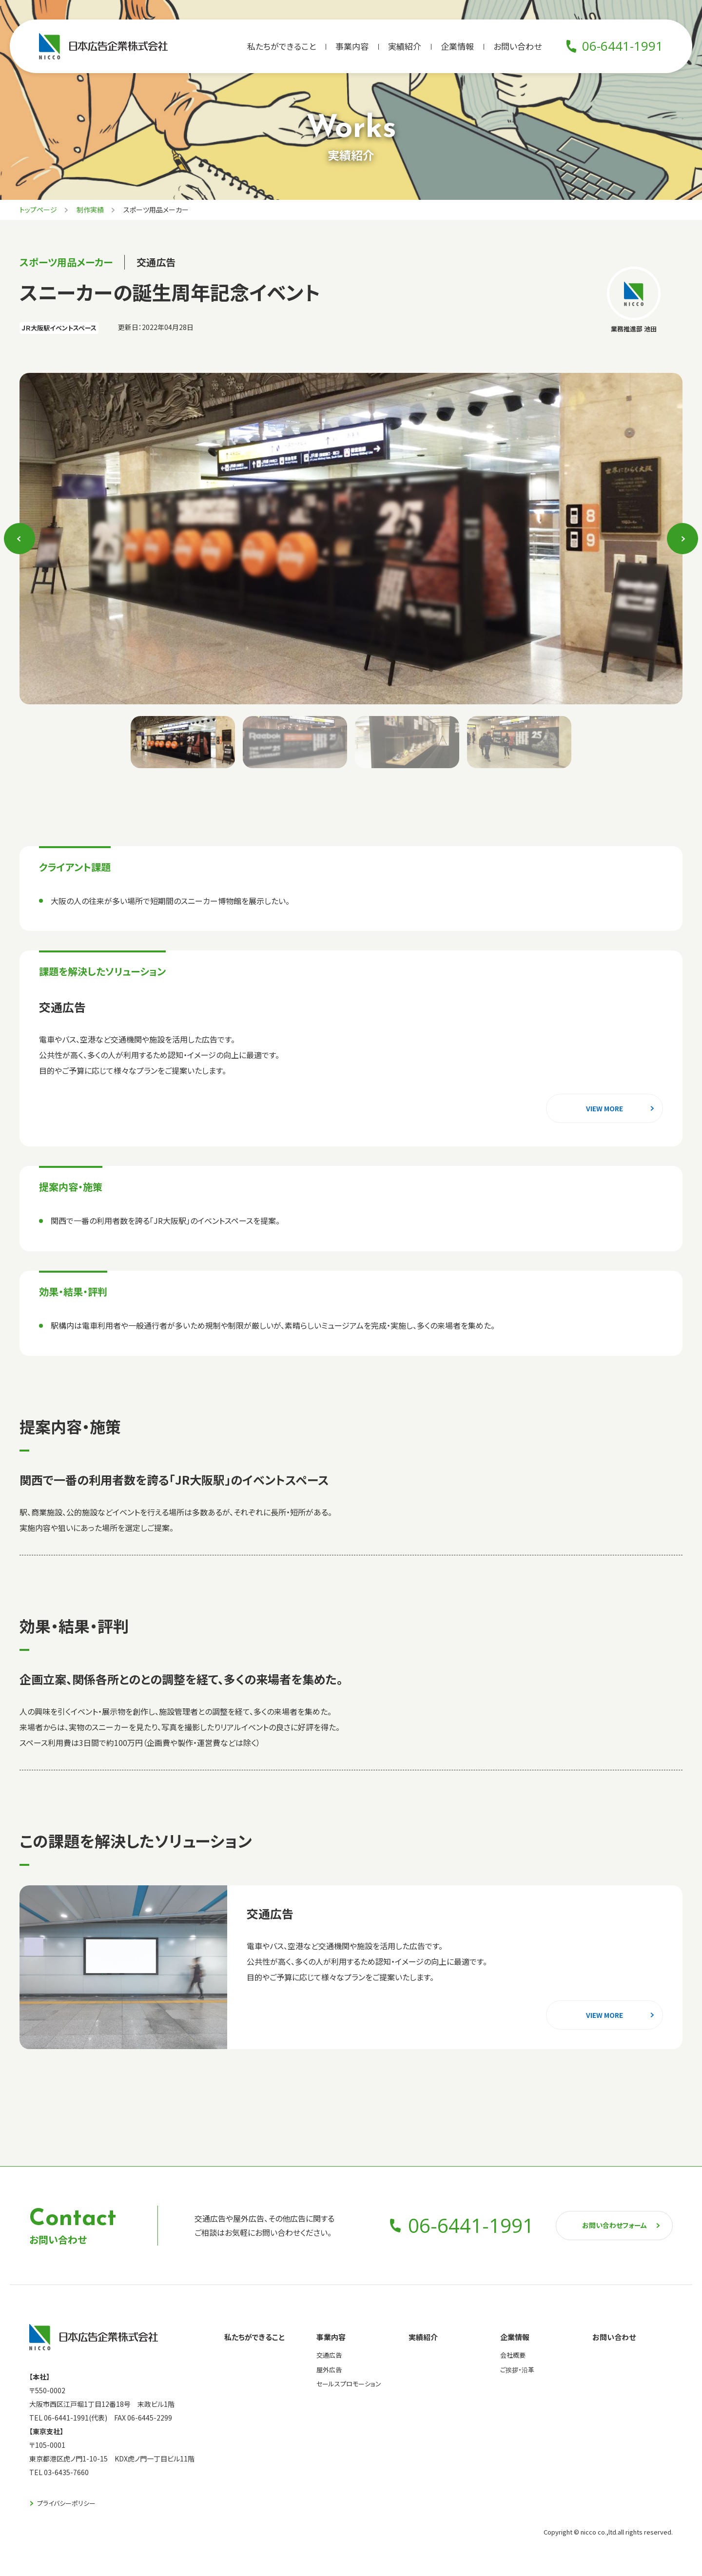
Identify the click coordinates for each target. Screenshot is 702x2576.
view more (604, 1108)
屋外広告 (329, 2369)
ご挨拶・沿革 (517, 2369)
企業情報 (457, 46)
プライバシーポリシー (66, 2503)
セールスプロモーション (348, 2383)
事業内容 (352, 46)
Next (683, 538)
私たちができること (281, 46)
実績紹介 (404, 46)
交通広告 (329, 2355)
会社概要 (513, 2355)
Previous (19, 538)
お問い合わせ (517, 46)
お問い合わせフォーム (614, 2225)
